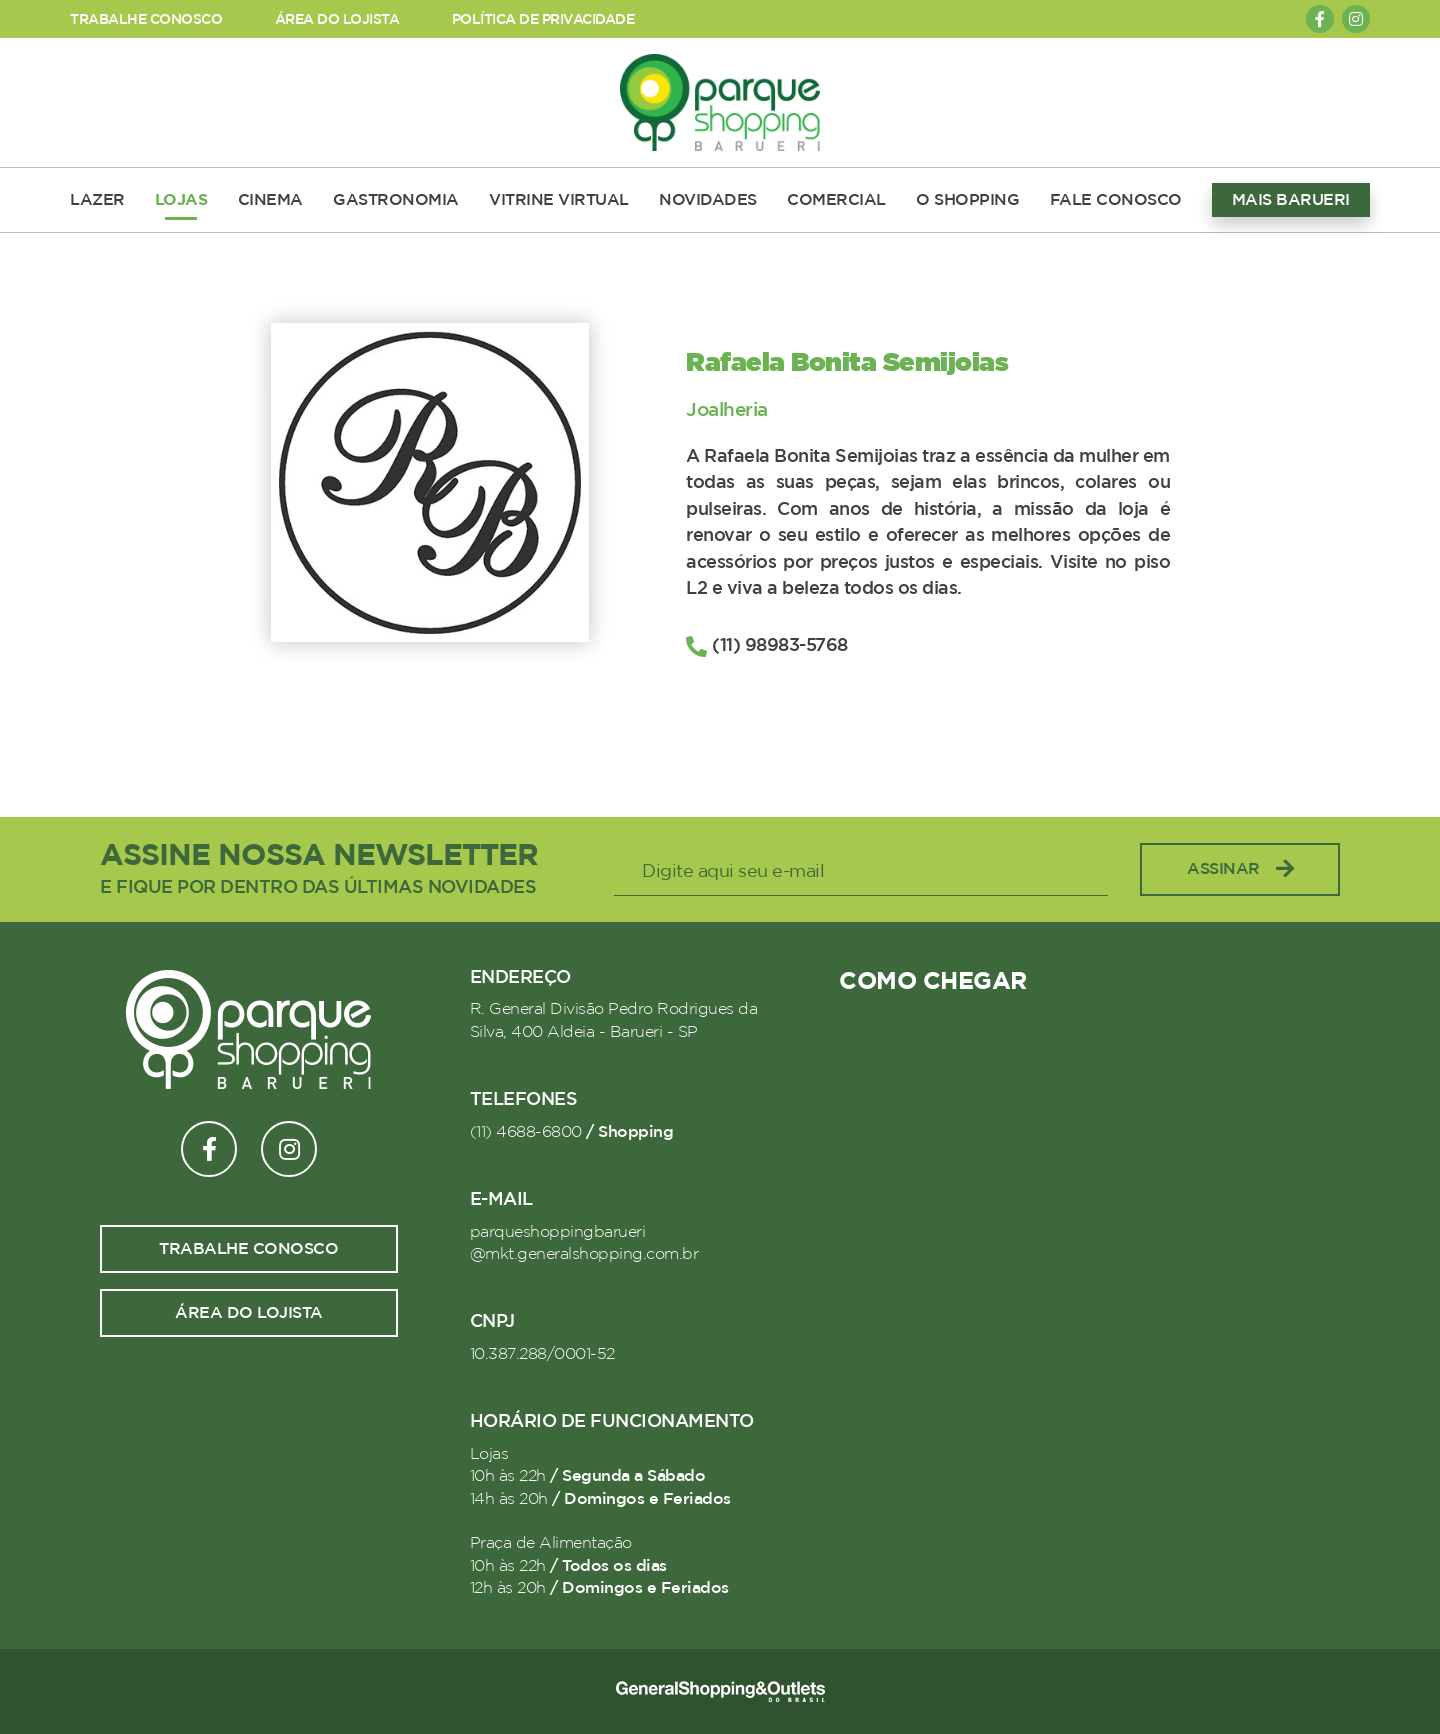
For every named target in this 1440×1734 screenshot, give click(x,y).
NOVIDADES (708, 200)
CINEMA (270, 200)
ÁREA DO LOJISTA (337, 19)
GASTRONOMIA (396, 200)
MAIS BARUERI (1291, 200)
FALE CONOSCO (1116, 200)
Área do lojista (249, 1313)
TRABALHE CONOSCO (146, 19)
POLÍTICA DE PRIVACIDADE (543, 19)
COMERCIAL (836, 200)
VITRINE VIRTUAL (559, 200)
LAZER (97, 200)
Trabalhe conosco (248, 1249)
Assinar (1240, 869)
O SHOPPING (967, 200)
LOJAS (181, 200)
